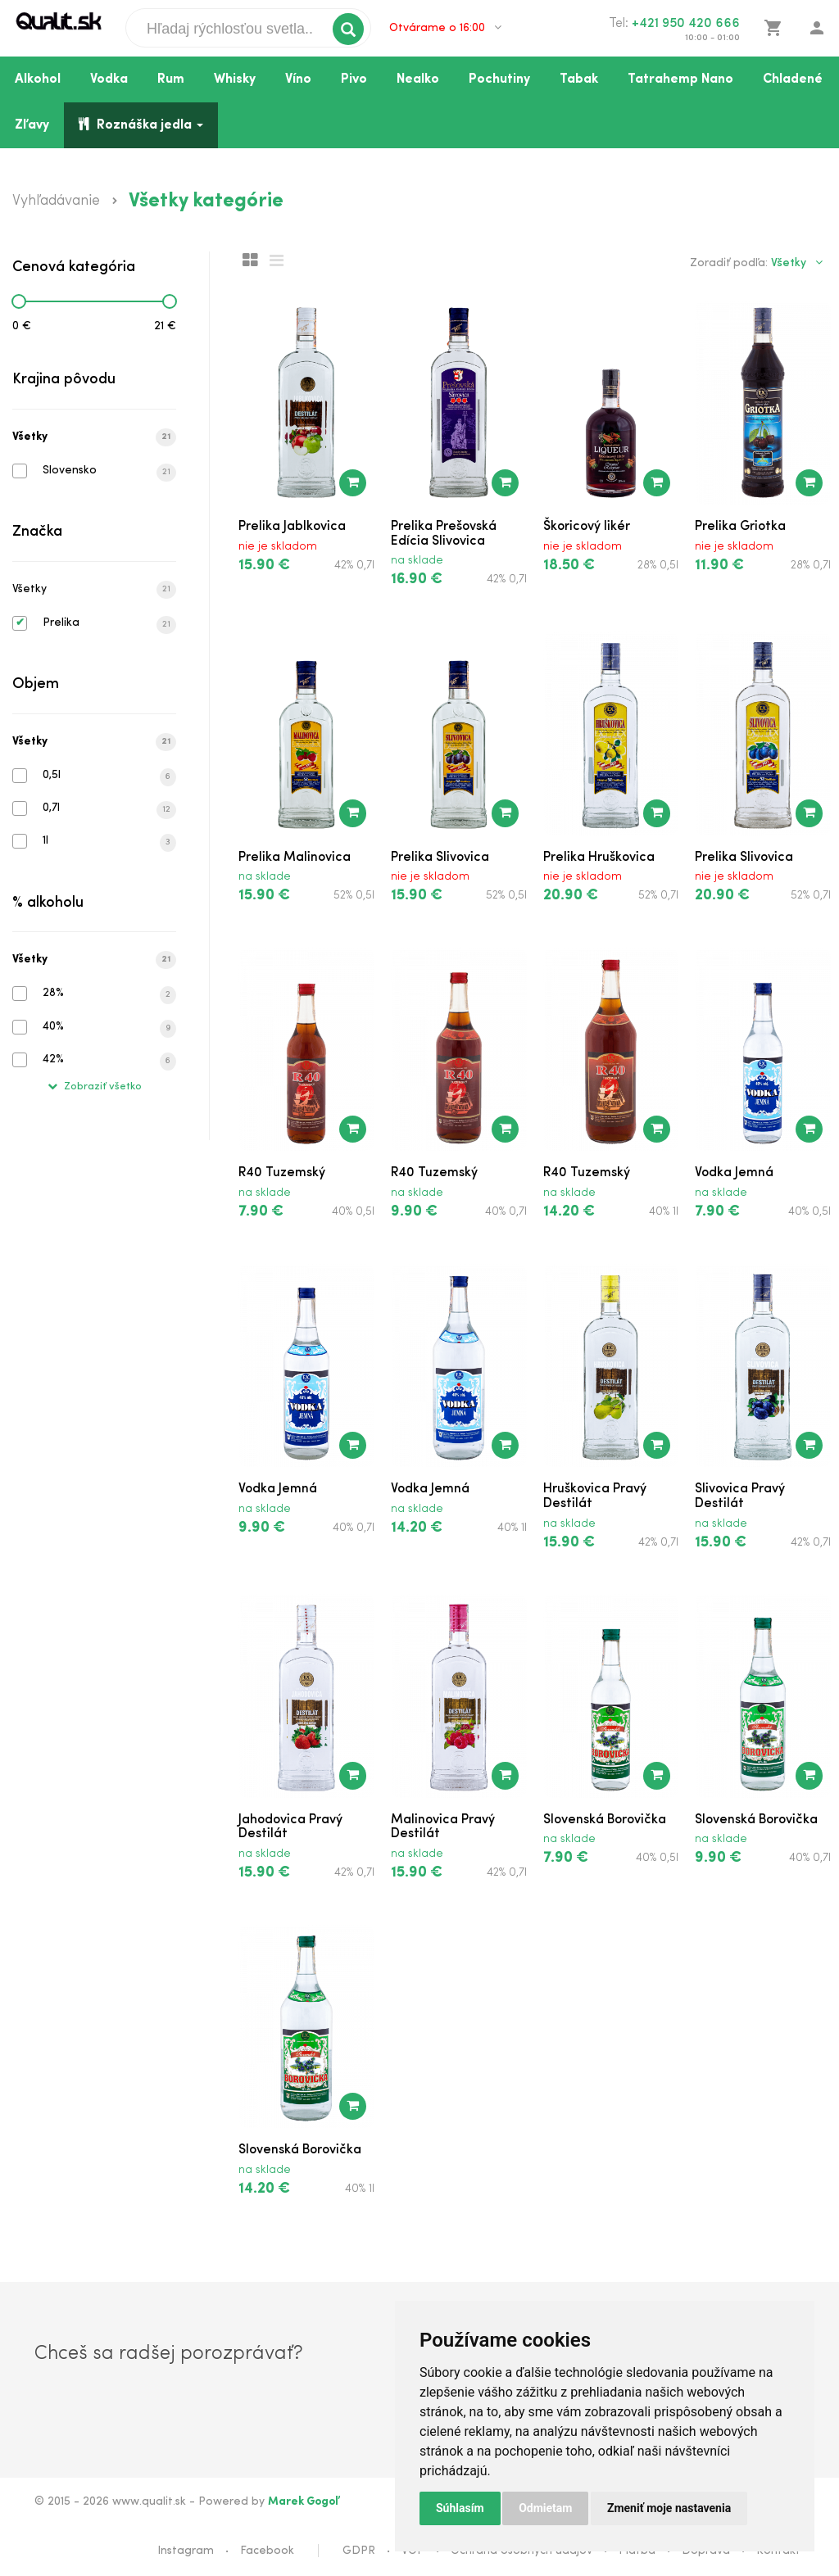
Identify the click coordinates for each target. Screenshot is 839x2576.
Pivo (354, 79)
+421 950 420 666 (686, 23)
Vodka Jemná (734, 1172)
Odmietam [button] (545, 2508)
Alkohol (38, 79)
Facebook (267, 2551)
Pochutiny (499, 79)
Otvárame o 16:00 (445, 27)
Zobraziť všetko (95, 1086)
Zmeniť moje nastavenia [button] (669, 2508)
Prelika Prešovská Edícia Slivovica (444, 534)
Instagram (185, 2551)
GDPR (358, 2551)
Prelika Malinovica (294, 857)
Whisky (235, 79)
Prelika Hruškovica (599, 857)
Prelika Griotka (740, 526)
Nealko (418, 79)
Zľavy (32, 125)
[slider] (18, 301)
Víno (298, 79)
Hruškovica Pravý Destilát (594, 1496)
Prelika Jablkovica (292, 526)
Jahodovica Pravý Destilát (290, 1827)
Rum (170, 79)
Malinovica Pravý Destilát (443, 1827)
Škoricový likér (586, 526)
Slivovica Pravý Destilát (740, 1496)
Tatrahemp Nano (680, 79)
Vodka (109, 79)
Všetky (94, 437)
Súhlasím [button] (460, 2508)
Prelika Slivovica (440, 857)
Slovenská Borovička (604, 1820)
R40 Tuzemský (281, 1172)
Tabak (579, 79)
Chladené (793, 79)
